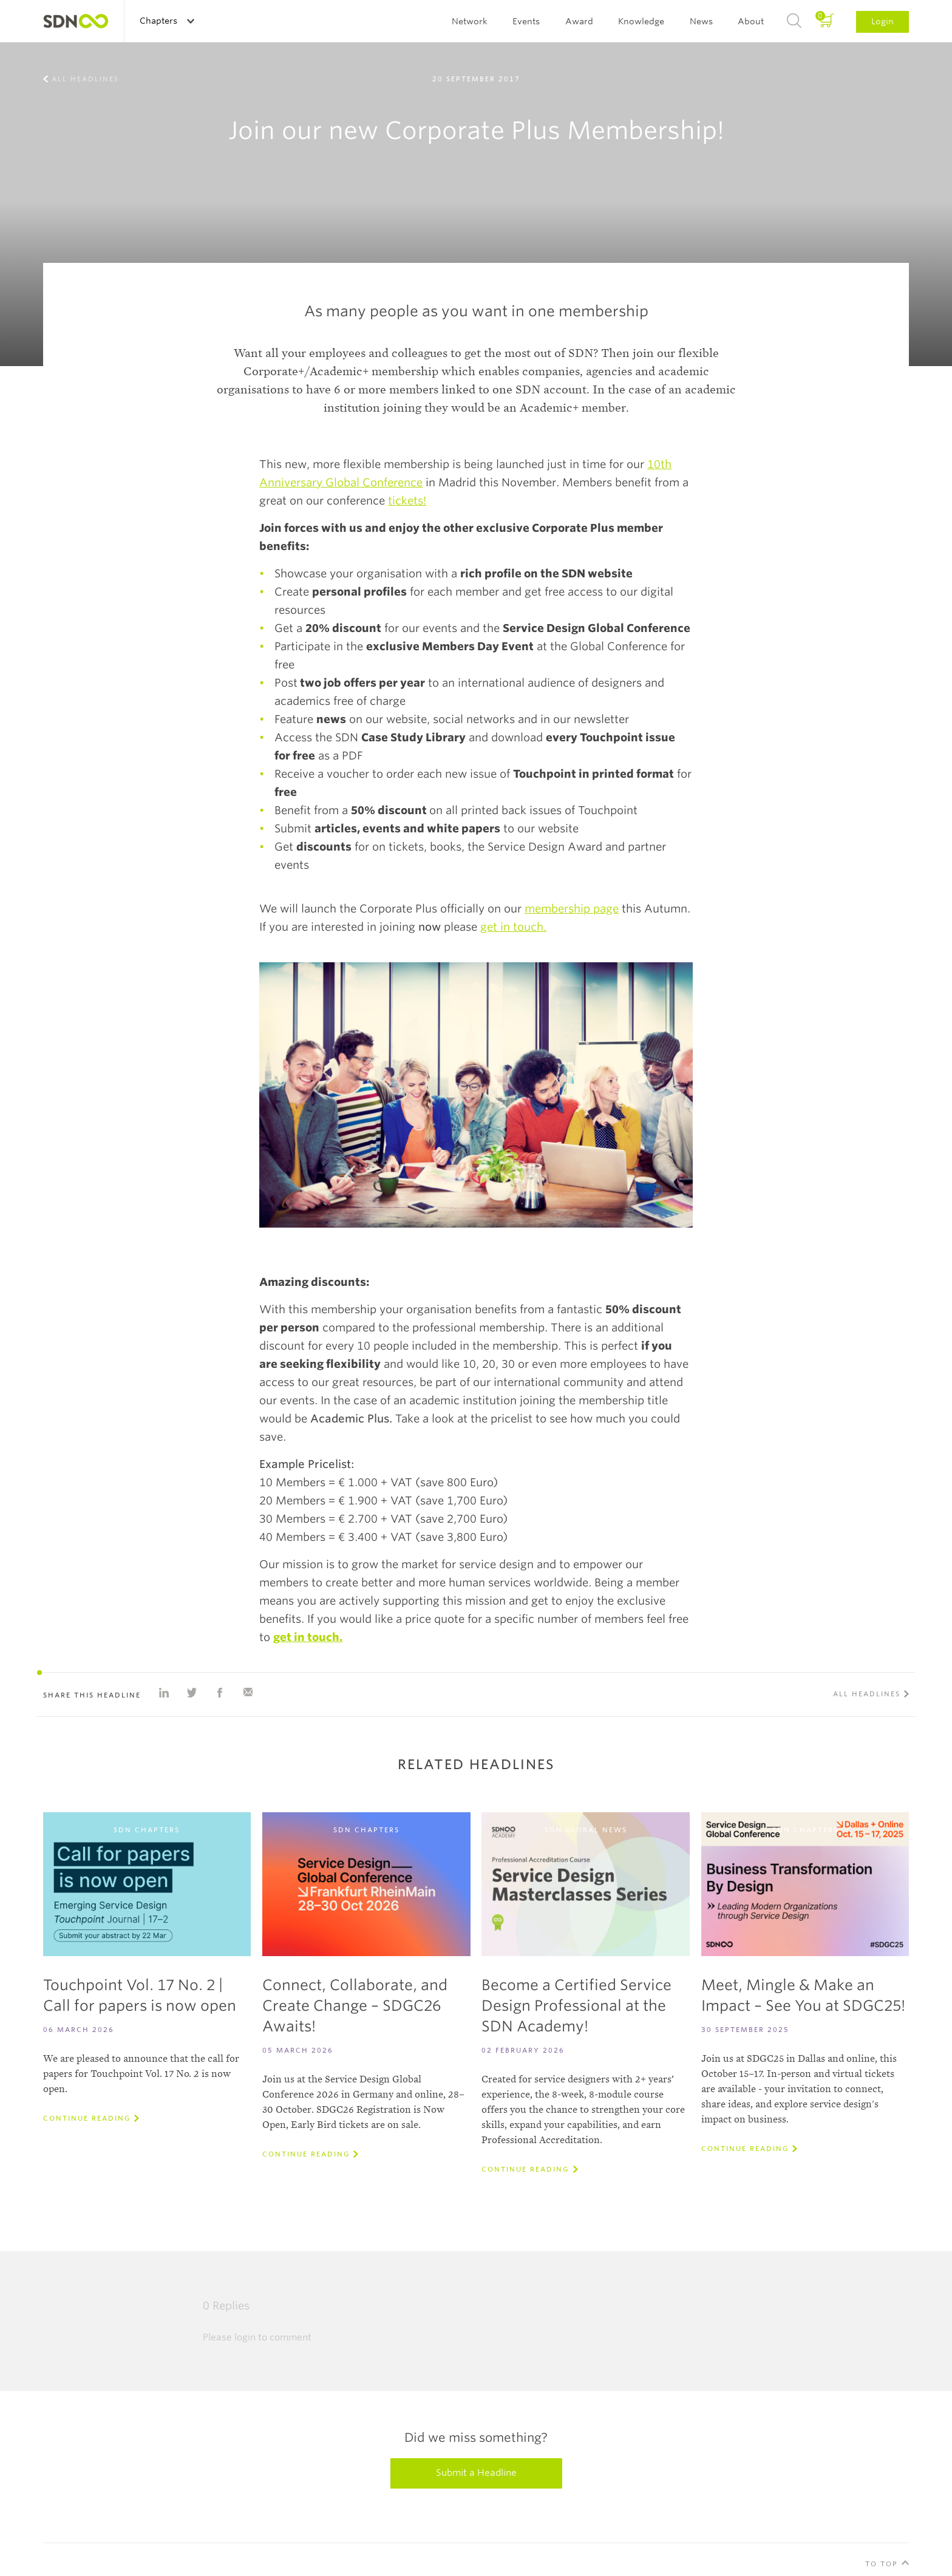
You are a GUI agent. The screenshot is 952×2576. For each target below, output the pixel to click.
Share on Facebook (220, 1693)
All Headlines (85, 79)
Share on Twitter (192, 1693)
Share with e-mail (248, 1693)
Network (470, 21)
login (245, 2337)
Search (794, 21)
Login (882, 21)
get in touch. (513, 926)
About (751, 21)
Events (526, 21)
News (701, 21)
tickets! (407, 500)
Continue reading (87, 2118)
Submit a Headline (476, 2472)
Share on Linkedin (164, 1693)
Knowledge (641, 21)
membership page (572, 908)
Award (579, 21)
